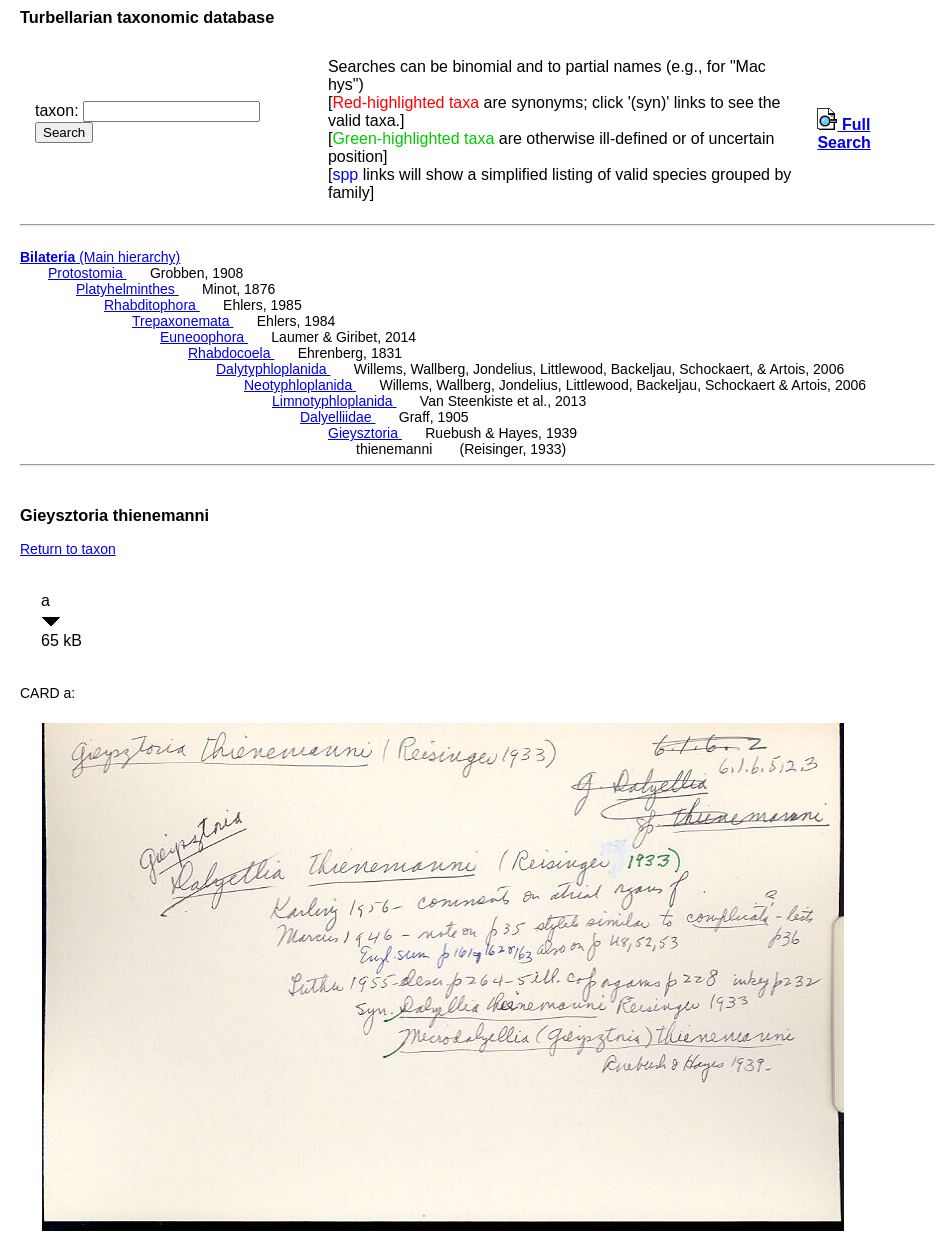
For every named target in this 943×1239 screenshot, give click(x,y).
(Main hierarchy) (100, 257)
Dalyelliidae (337, 417)
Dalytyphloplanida (273, 369)
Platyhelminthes (127, 289)
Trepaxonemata (182, 321)
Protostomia (87, 273)
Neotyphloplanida (300, 385)
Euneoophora (204, 337)
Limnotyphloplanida (334, 401)
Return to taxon (68, 549)
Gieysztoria (365, 433)
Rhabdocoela (231, 353)
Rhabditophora (152, 305)
